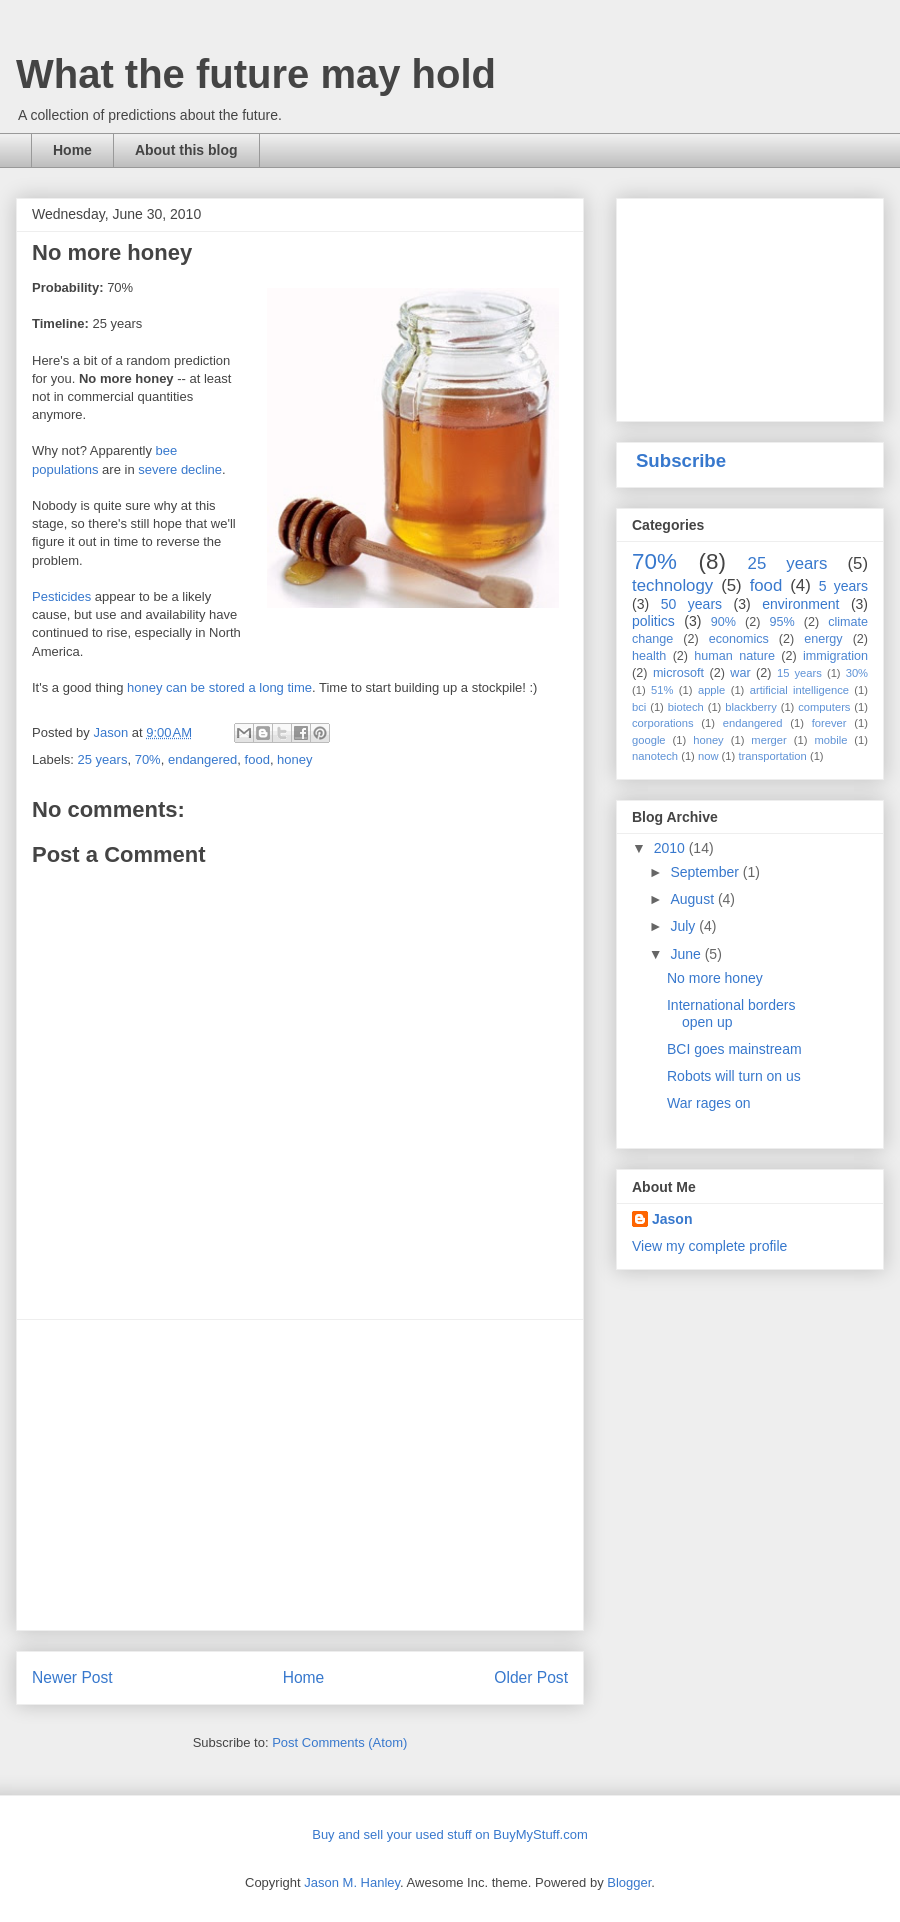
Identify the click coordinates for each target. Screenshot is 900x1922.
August (693, 899)
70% (148, 759)
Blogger (629, 1882)
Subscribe (681, 460)
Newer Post (72, 1677)
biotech (686, 707)
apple (711, 690)
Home (72, 150)
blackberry (751, 707)
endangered (202, 759)
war (740, 673)
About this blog (186, 150)
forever (829, 723)
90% (723, 622)
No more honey (715, 978)
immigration (835, 656)
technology (672, 585)
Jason (672, 1219)
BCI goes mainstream (734, 1049)
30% (857, 673)
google (649, 740)
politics (653, 621)
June (687, 954)
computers (824, 707)
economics (739, 639)
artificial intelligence (799, 690)
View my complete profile (709, 1246)
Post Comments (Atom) (339, 1742)
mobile (830, 740)
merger (768, 740)
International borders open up (731, 1013)
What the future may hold (256, 74)
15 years (799, 673)
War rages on (709, 1103)
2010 (671, 848)
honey (294, 759)
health (649, 656)
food (257, 759)
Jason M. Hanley (352, 1882)
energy (823, 639)
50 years (691, 604)
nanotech (655, 756)
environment (800, 604)
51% (662, 690)
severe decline (180, 469)
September (706, 872)
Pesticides (61, 596)
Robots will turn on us (734, 1076)
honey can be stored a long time (219, 687)
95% (781, 622)
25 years (103, 759)
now (708, 756)
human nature (734, 656)
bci (639, 707)
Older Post (531, 1677)
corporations (663, 723)
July (684, 926)
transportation (772, 756)
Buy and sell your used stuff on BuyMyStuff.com (450, 1834)
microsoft (678, 673)
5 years (843, 586)
